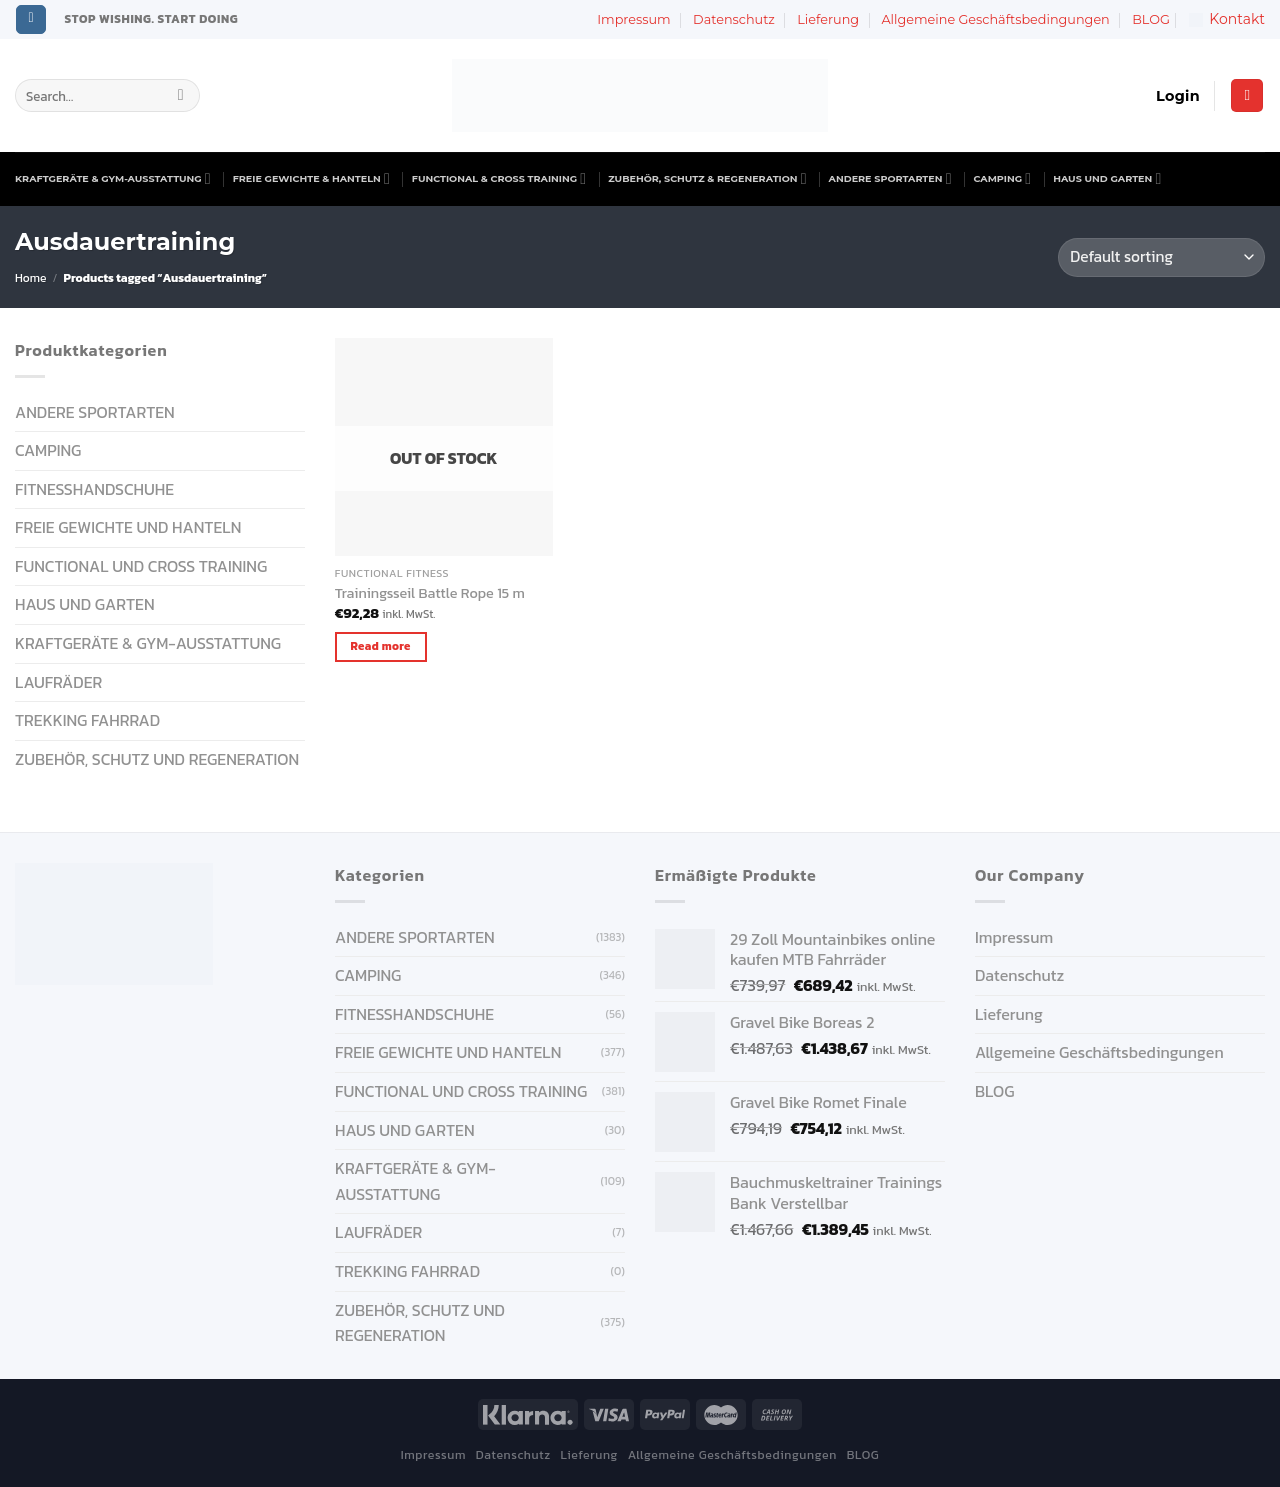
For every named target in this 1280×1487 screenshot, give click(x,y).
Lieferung (828, 19)
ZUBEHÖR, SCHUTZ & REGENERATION (707, 178)
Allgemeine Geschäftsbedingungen (995, 19)
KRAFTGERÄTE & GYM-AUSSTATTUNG (113, 178)
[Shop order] (1161, 257)
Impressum (633, 19)
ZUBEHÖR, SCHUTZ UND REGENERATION (157, 759)
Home (30, 278)
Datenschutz (734, 19)
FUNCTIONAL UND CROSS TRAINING (141, 566)
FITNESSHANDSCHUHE (94, 489)
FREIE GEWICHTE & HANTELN (311, 178)
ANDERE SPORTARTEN (890, 178)
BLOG (1151, 19)
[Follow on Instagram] (31, 20)
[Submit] (180, 96)
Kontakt (1227, 19)
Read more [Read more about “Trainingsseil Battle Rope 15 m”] (381, 646)
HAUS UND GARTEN (1107, 178)
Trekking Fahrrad (87, 720)
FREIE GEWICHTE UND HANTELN (128, 527)
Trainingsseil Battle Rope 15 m (430, 593)
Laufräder (58, 682)
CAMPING (1003, 178)
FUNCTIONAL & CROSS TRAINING (499, 178)
